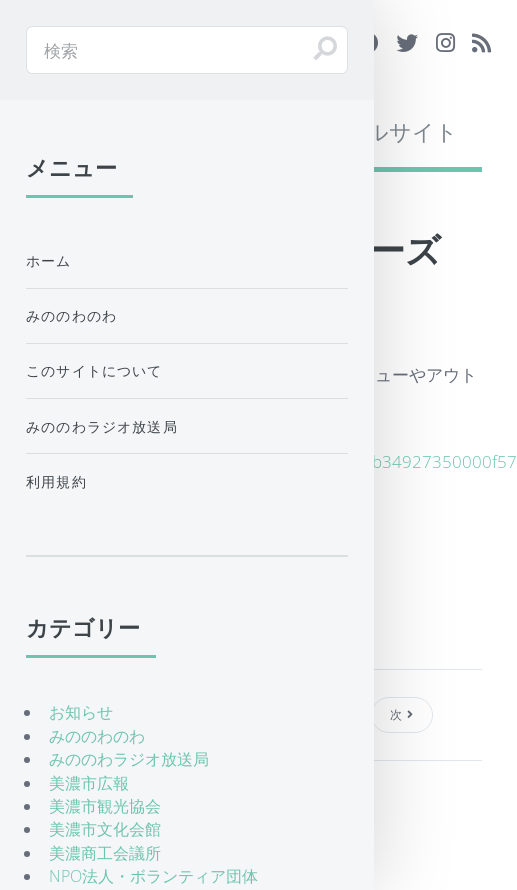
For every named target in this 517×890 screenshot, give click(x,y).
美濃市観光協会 (105, 806)
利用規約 (56, 481)
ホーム (49, 260)
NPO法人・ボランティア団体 (153, 876)
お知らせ (81, 712)
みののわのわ (71, 315)
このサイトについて (94, 370)
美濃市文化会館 (105, 829)
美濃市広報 (89, 783)
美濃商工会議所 (105, 853)
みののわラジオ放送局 (102, 426)
